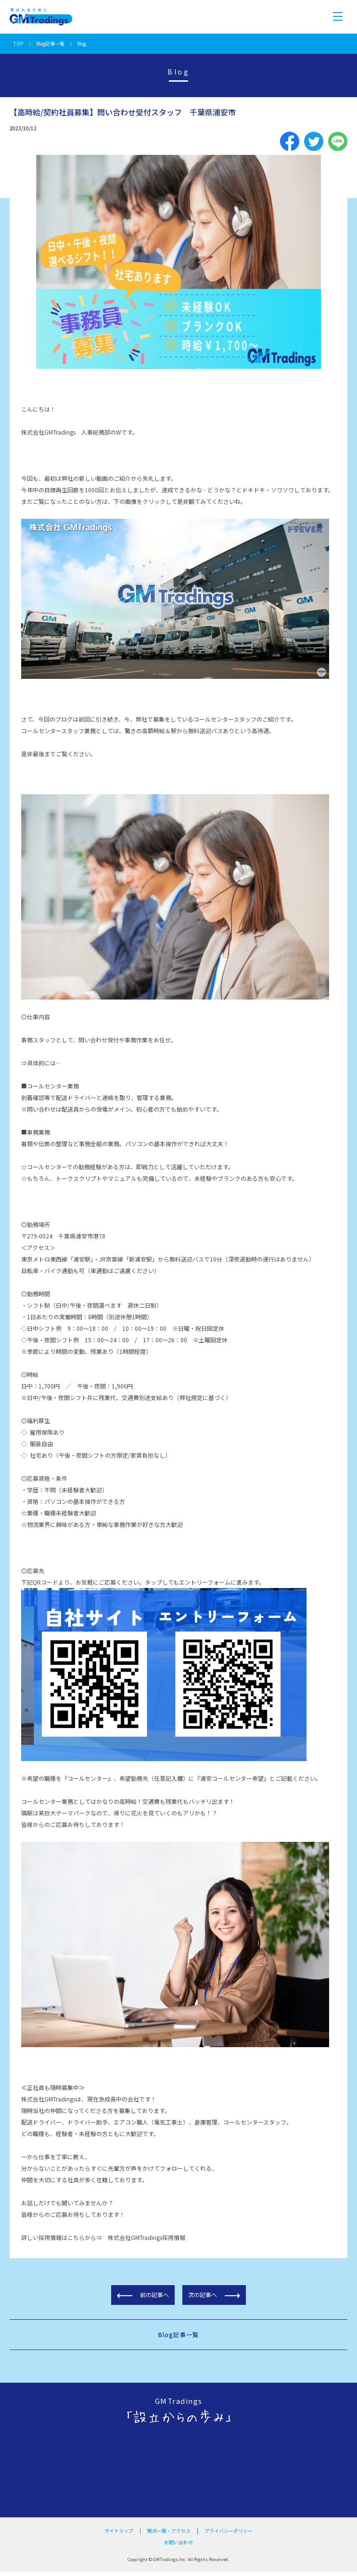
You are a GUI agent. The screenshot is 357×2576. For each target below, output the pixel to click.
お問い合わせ (178, 2542)
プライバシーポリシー (228, 2530)
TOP (18, 43)
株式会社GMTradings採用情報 (146, 2237)
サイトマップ (118, 2530)
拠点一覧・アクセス (169, 2530)
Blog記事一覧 (50, 43)
